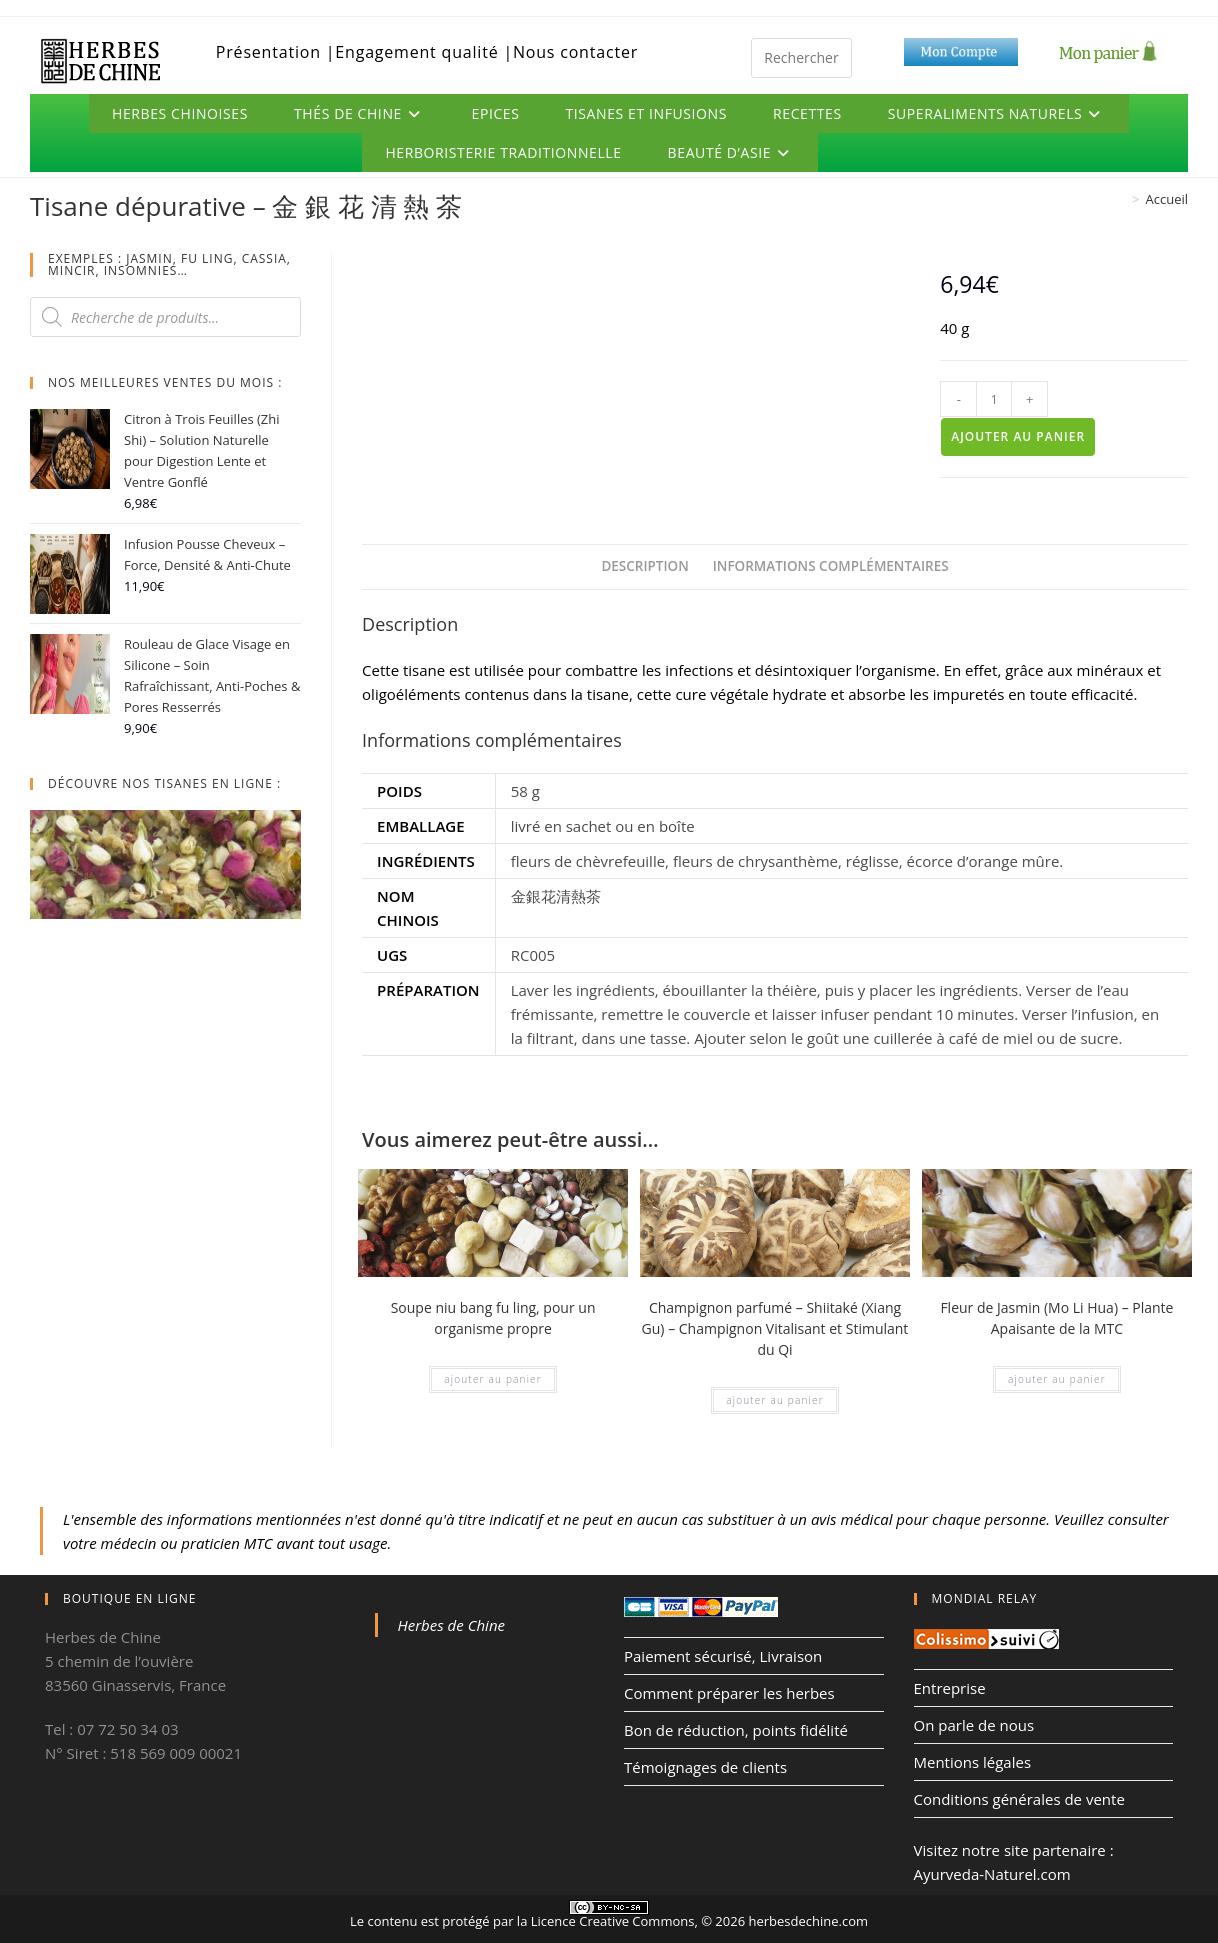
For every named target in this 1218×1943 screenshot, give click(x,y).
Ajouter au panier (1018, 436)
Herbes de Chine (452, 1625)
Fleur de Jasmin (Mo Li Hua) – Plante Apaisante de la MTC (1056, 1318)
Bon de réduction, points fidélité (736, 1730)
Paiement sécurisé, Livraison (723, 1656)
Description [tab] (644, 566)
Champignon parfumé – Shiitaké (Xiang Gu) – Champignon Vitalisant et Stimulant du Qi (775, 1328)
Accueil (1166, 199)
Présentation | (276, 52)
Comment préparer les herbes (729, 1693)
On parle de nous (974, 1725)
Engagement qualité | (424, 52)
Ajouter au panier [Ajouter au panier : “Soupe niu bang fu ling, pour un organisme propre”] (493, 1379)
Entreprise (950, 1688)
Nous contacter (575, 52)
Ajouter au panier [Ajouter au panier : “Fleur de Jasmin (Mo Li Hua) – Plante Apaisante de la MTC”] (1057, 1379)
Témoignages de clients (705, 1767)
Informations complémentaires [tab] (831, 566)
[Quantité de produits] (994, 399)
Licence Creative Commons (613, 1921)
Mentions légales (973, 1762)
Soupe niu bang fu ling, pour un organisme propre (493, 1318)
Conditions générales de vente (1019, 1799)
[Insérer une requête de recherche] (801, 58)
